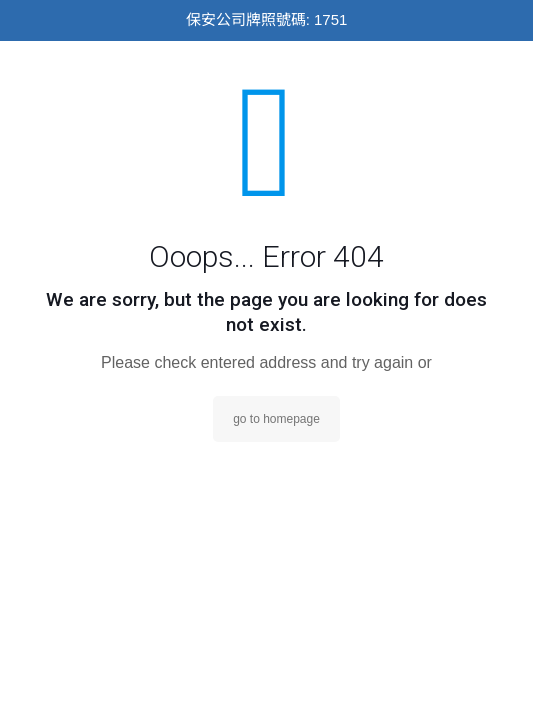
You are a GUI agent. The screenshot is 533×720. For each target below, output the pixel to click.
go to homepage (276, 419)
